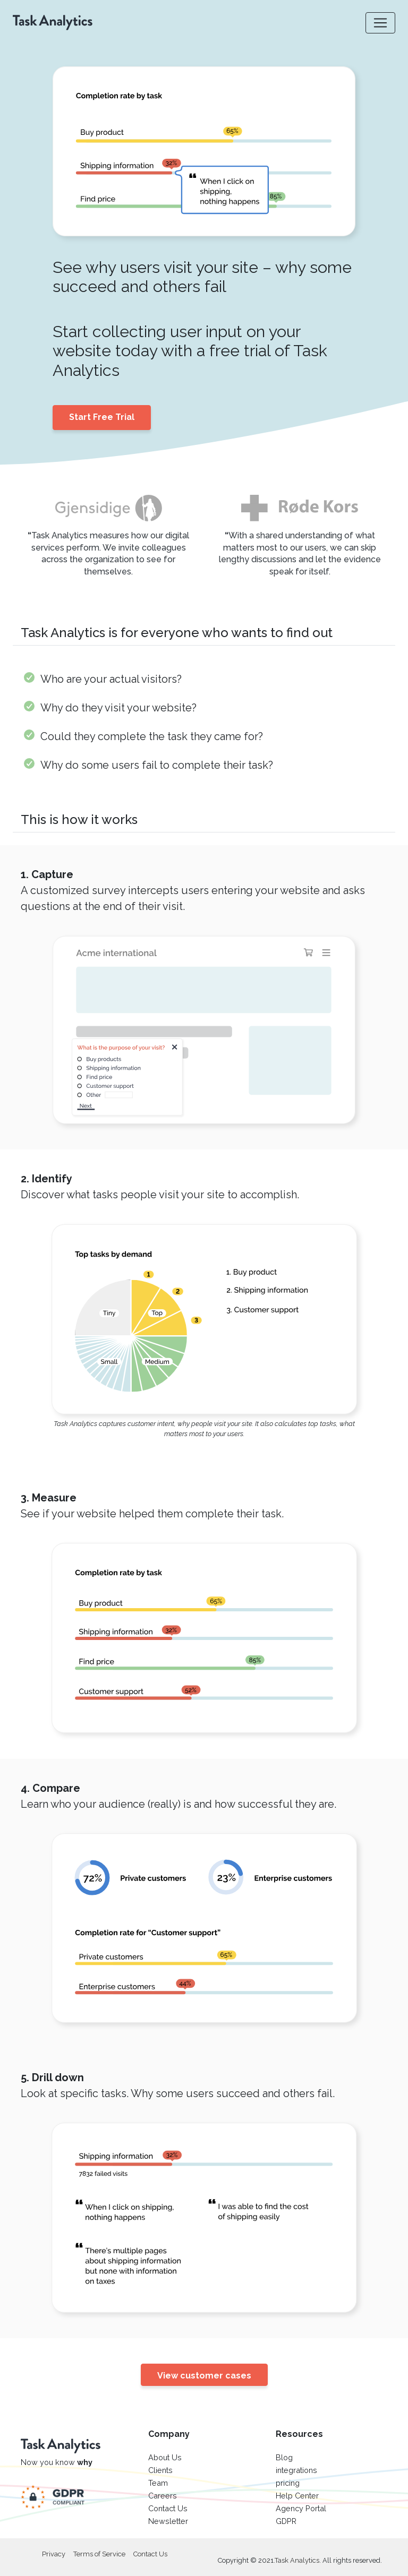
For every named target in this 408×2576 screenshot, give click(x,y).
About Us (165, 2457)
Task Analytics (297, 2560)
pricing (288, 2482)
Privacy (53, 2554)
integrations (296, 2470)
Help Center (297, 2495)
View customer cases (204, 2376)
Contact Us (168, 2508)
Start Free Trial (101, 417)
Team (158, 2482)
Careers (162, 2495)
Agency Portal (301, 2508)
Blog (284, 2457)
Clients (160, 2470)
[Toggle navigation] (380, 22)
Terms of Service (99, 2554)
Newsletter (168, 2521)
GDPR (286, 2521)
